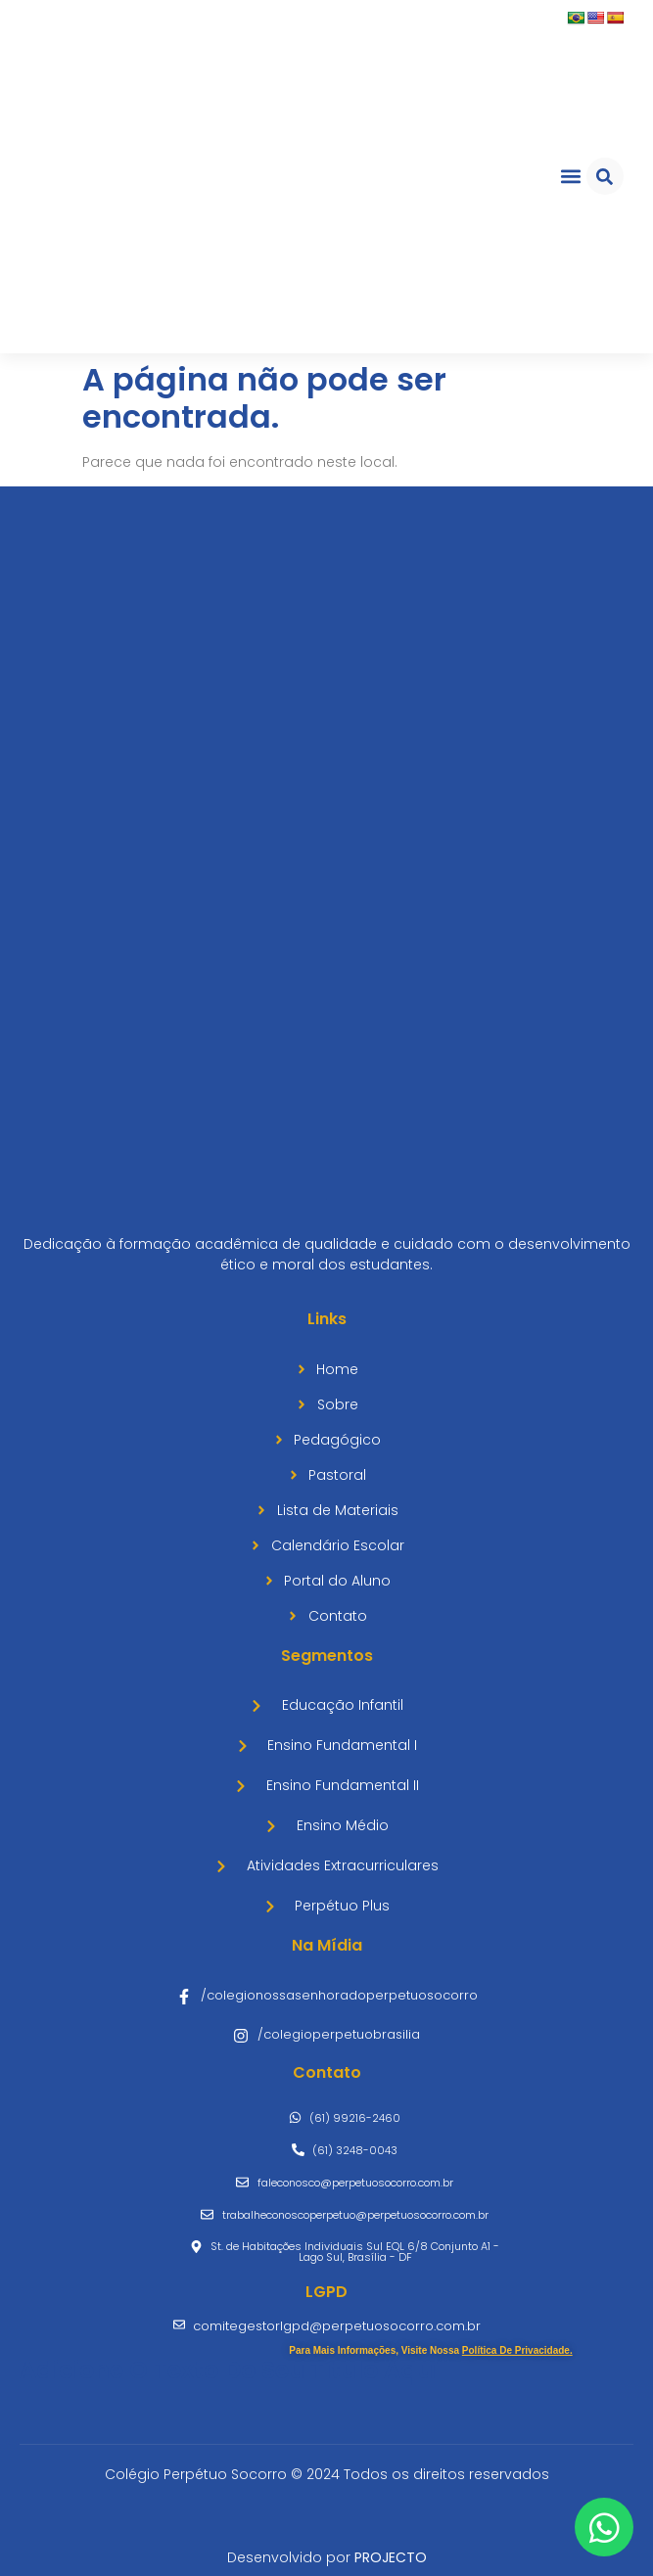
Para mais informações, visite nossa (430, 2350)
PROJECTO (390, 2557)
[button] (570, 177)
